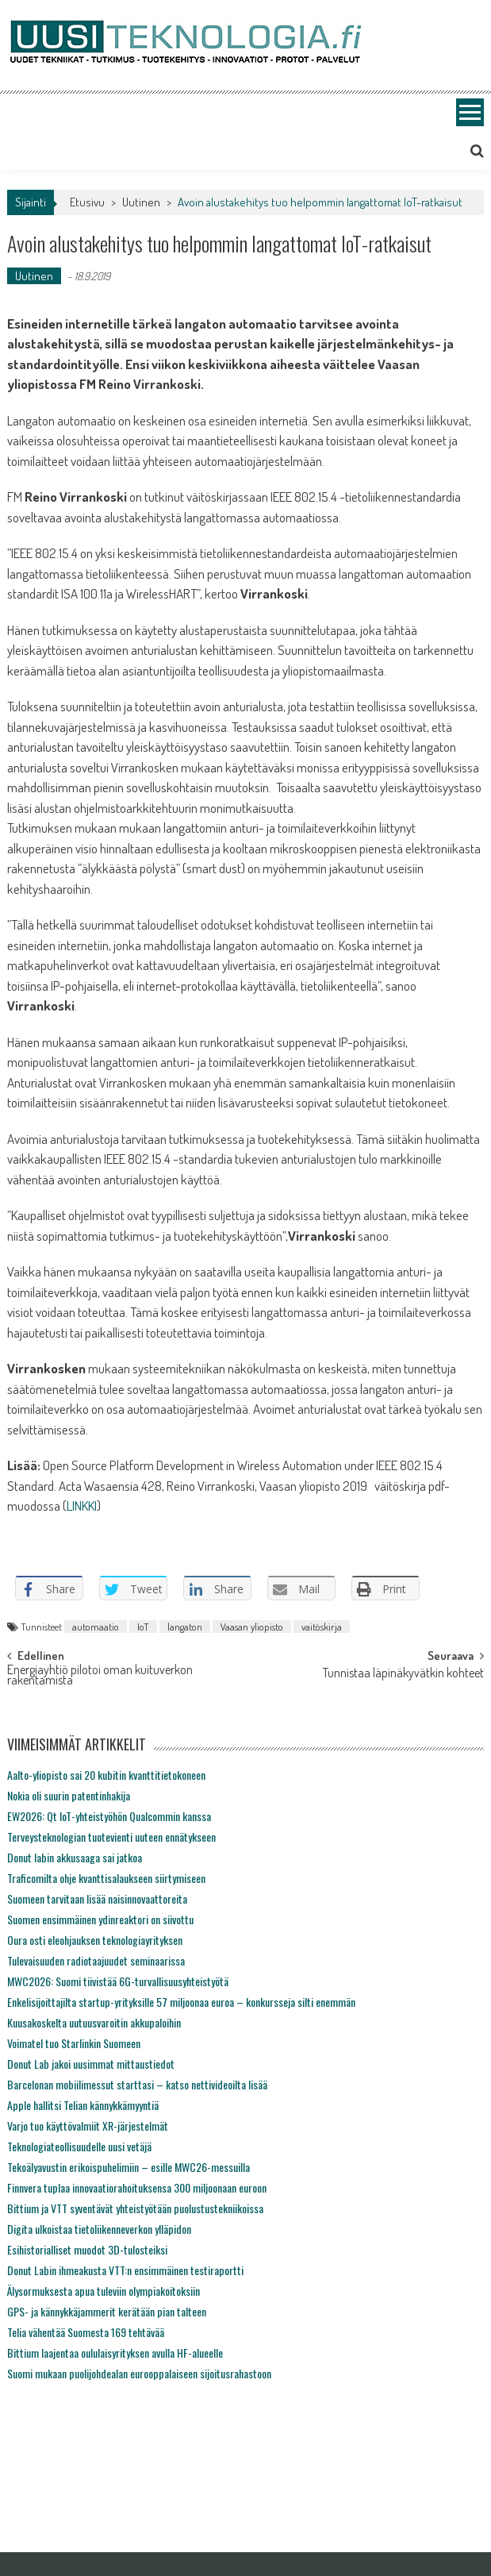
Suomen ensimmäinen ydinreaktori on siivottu (100, 1919)
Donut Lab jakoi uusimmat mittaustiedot (91, 2063)
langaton (184, 1626)
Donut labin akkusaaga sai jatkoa (74, 1857)
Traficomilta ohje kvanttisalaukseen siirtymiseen (106, 1877)
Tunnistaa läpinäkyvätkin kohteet (403, 1674)
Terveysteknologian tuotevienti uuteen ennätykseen (111, 1836)
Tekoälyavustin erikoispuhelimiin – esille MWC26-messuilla (128, 2166)
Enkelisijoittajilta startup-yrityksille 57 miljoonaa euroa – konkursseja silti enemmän (181, 2001)
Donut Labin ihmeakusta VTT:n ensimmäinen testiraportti (125, 2270)
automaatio (95, 1626)
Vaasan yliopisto (252, 1626)
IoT (143, 1626)
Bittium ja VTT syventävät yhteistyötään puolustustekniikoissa (135, 2208)
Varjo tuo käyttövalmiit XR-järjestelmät (87, 2125)
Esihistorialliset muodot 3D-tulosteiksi (87, 2249)
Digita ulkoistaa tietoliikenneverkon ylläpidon (99, 2228)
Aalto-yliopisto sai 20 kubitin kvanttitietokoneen (106, 1774)
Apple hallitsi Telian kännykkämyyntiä (83, 2105)
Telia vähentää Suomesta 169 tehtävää (85, 2332)
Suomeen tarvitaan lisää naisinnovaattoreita (97, 1898)
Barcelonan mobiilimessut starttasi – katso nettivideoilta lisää (137, 2084)
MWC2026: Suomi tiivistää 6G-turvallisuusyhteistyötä (117, 1981)
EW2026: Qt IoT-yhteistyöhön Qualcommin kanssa (109, 1816)
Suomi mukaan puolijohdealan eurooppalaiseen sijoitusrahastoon (139, 2373)
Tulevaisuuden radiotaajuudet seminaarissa (96, 1960)
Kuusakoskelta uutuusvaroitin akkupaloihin (94, 2022)
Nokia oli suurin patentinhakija (68, 1795)
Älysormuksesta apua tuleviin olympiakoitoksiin (103, 2290)
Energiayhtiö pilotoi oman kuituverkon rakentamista (100, 1676)
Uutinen (141, 202)
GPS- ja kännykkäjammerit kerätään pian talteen (106, 2311)
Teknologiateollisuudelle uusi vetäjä (79, 2146)
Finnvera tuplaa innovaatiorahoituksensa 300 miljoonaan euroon (137, 2187)
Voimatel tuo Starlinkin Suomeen (73, 2043)
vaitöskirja (321, 1626)
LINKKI (82, 1505)
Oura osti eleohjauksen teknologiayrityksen (94, 1939)
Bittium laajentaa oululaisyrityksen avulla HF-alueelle (115, 2352)
